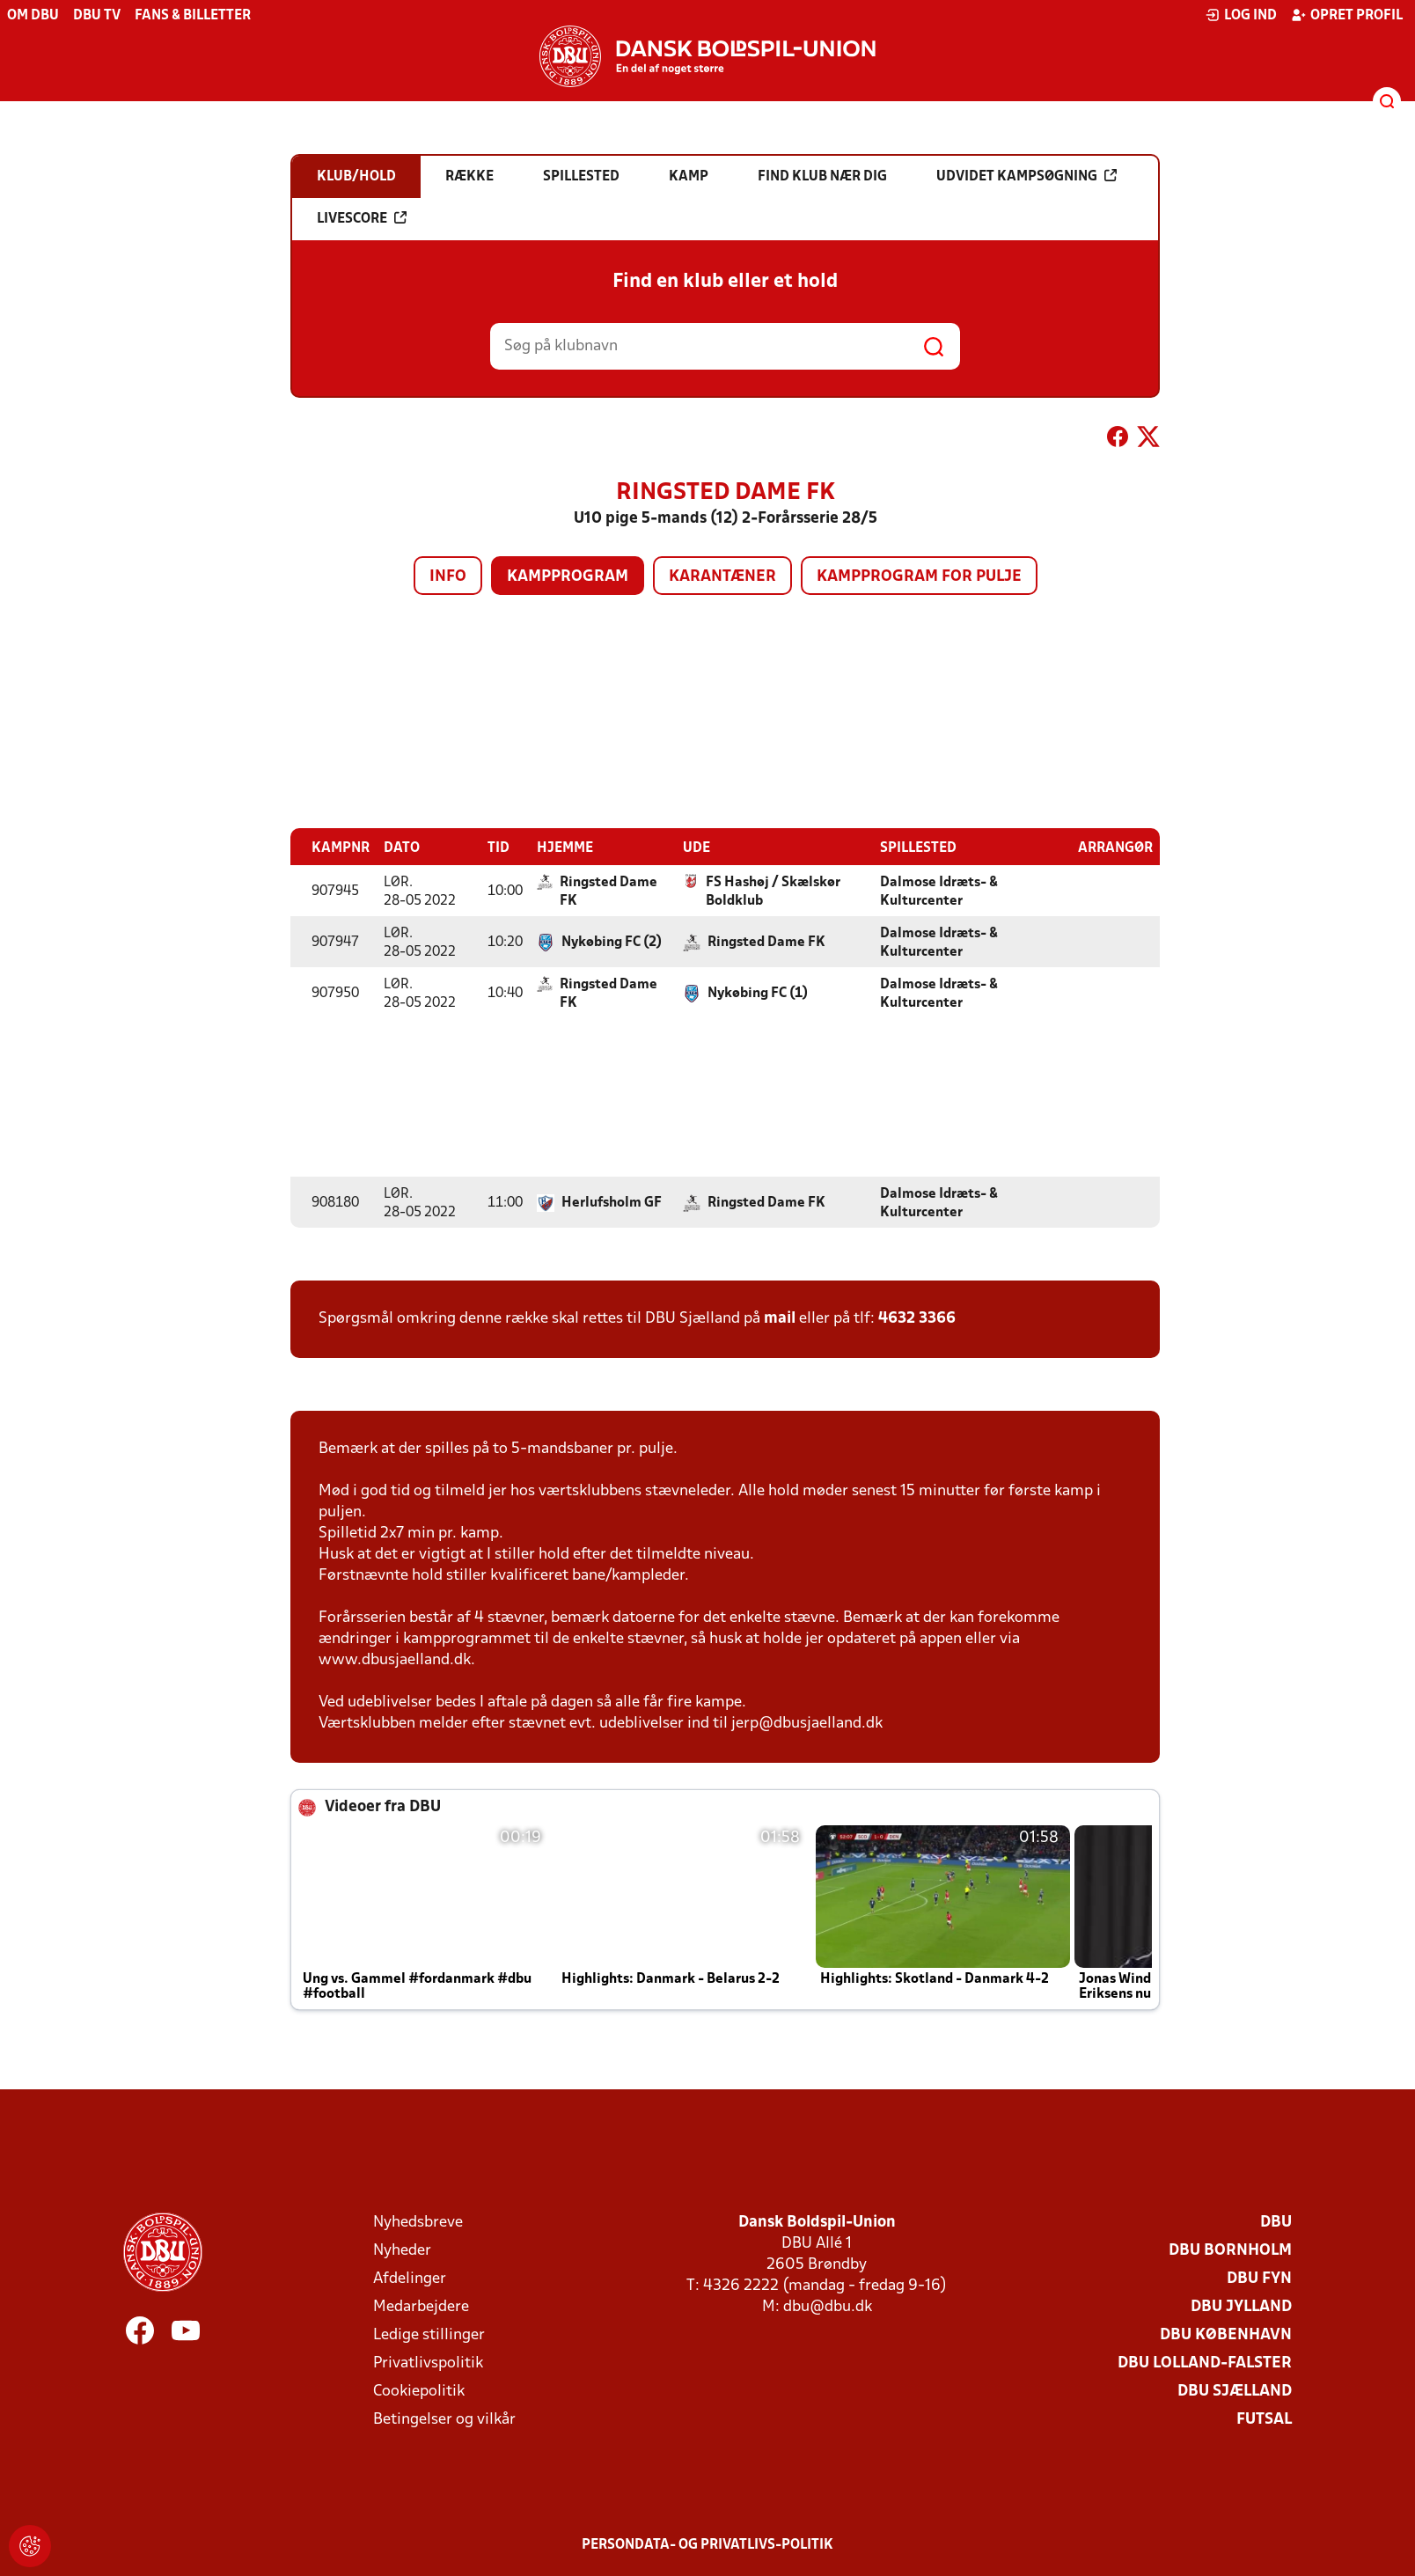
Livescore (362, 218)
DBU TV (97, 16)
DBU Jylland (1241, 2306)
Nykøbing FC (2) (611, 942)
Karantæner (722, 576)
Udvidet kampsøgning (1026, 176)
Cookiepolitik (419, 2390)
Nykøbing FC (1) (758, 993)
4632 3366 (917, 1317)
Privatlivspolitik (428, 2362)
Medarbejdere (421, 2306)
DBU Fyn (1259, 2278)
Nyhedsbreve (418, 2221)
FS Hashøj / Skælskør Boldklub (773, 891)
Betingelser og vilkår (444, 2418)
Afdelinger (409, 2278)
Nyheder (402, 2249)
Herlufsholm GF (611, 1202)
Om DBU (33, 16)
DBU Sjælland (1234, 2390)
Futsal (1264, 2418)
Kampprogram (567, 576)
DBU (1276, 2221)
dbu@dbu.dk (827, 2306)
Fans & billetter (193, 16)
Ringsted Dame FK (608, 891)
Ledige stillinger (429, 2334)
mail (779, 1317)
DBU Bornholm (1230, 2249)
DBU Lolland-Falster (1205, 2362)
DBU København (1226, 2334)
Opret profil (1347, 15)
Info (447, 576)
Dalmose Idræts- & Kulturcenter (939, 891)
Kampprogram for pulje (919, 576)
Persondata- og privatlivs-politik (707, 2544)
